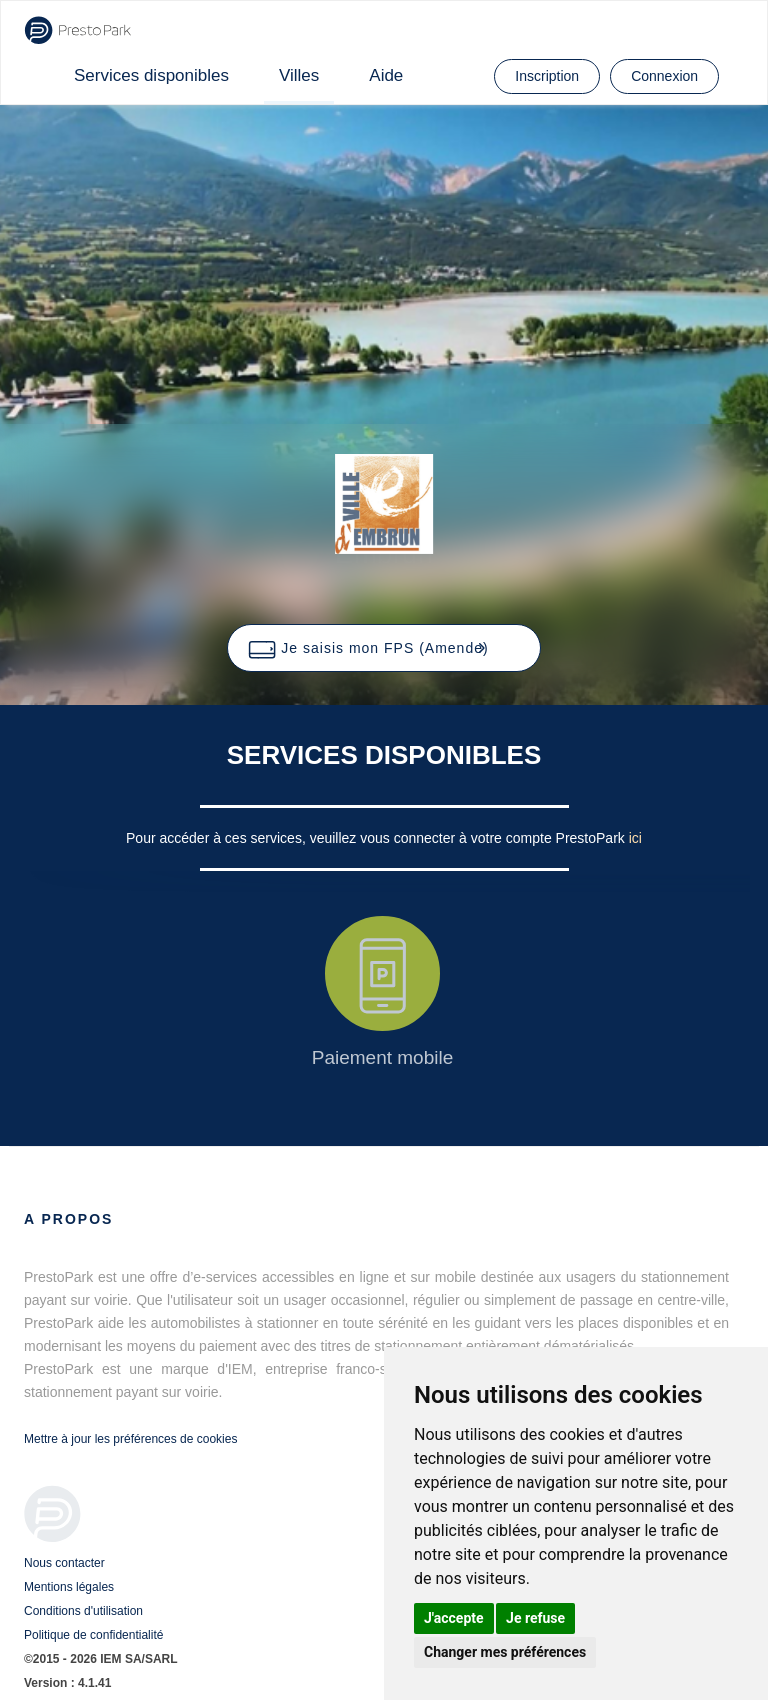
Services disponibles (151, 75)
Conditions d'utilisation (83, 1611)
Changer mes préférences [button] (505, 1652)
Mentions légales (69, 1587)
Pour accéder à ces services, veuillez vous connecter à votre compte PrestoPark (377, 838)
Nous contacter (64, 1563)
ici (635, 838)
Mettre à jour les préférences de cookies (130, 1439)
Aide (386, 75)
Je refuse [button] (535, 1618)
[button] (383, 648)
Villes (299, 75)
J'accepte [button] (454, 1618)
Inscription (547, 76)
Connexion (664, 76)
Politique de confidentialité (93, 1635)
